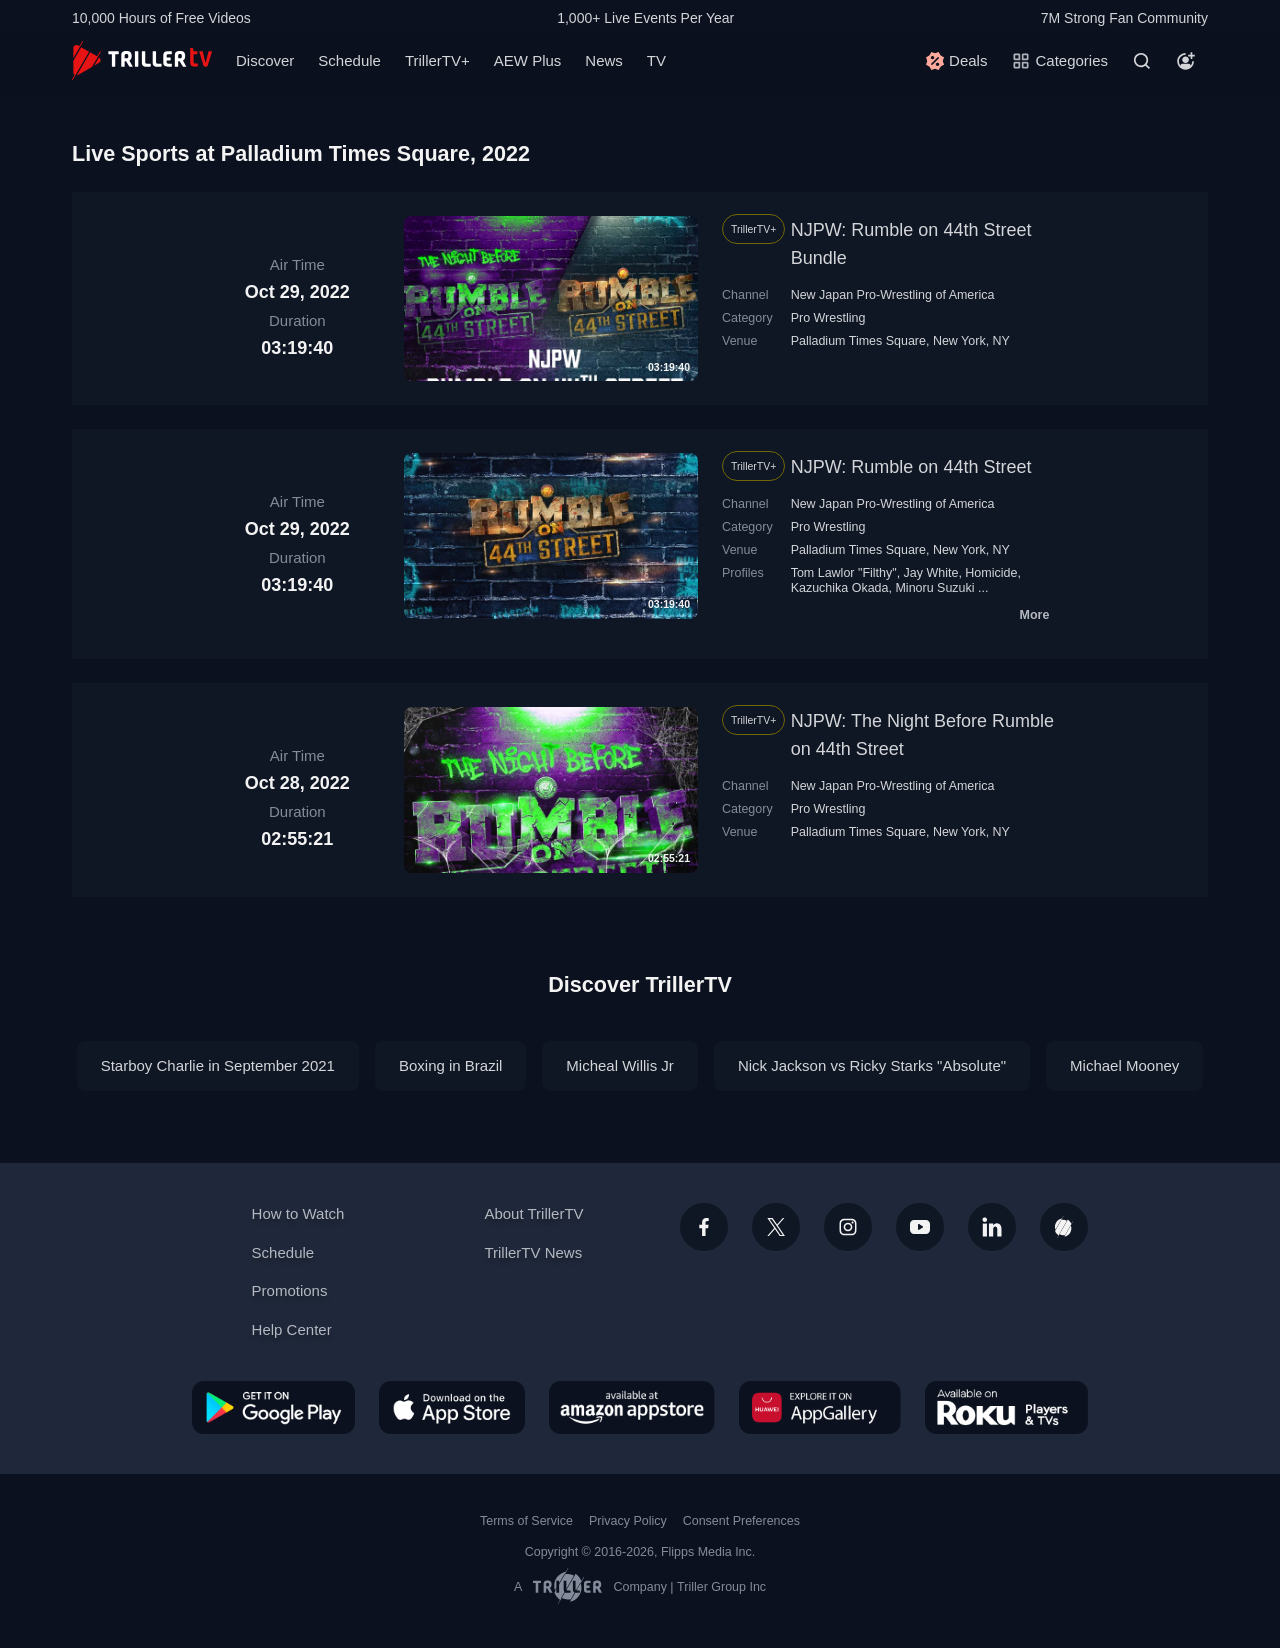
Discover (265, 60)
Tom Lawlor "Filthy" (844, 573)
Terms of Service (526, 1521)
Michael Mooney (1124, 1065)
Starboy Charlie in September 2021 (218, 1065)
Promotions (290, 1290)
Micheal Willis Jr (620, 1065)
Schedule (349, 60)
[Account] (1186, 61)
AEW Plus (528, 60)
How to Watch (298, 1213)
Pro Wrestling (828, 318)
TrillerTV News (533, 1252)
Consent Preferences (741, 1521)
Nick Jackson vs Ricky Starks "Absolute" (872, 1065)
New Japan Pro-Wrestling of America (893, 295)
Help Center (292, 1329)
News (604, 60)
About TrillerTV (533, 1213)
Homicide (991, 573)
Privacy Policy (628, 1521)
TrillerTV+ (437, 60)
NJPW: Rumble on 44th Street (911, 467)
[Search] (1142, 61)
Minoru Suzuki (934, 588)
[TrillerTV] (142, 60)
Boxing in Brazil (450, 1065)
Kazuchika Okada (840, 588)
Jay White (931, 573)
